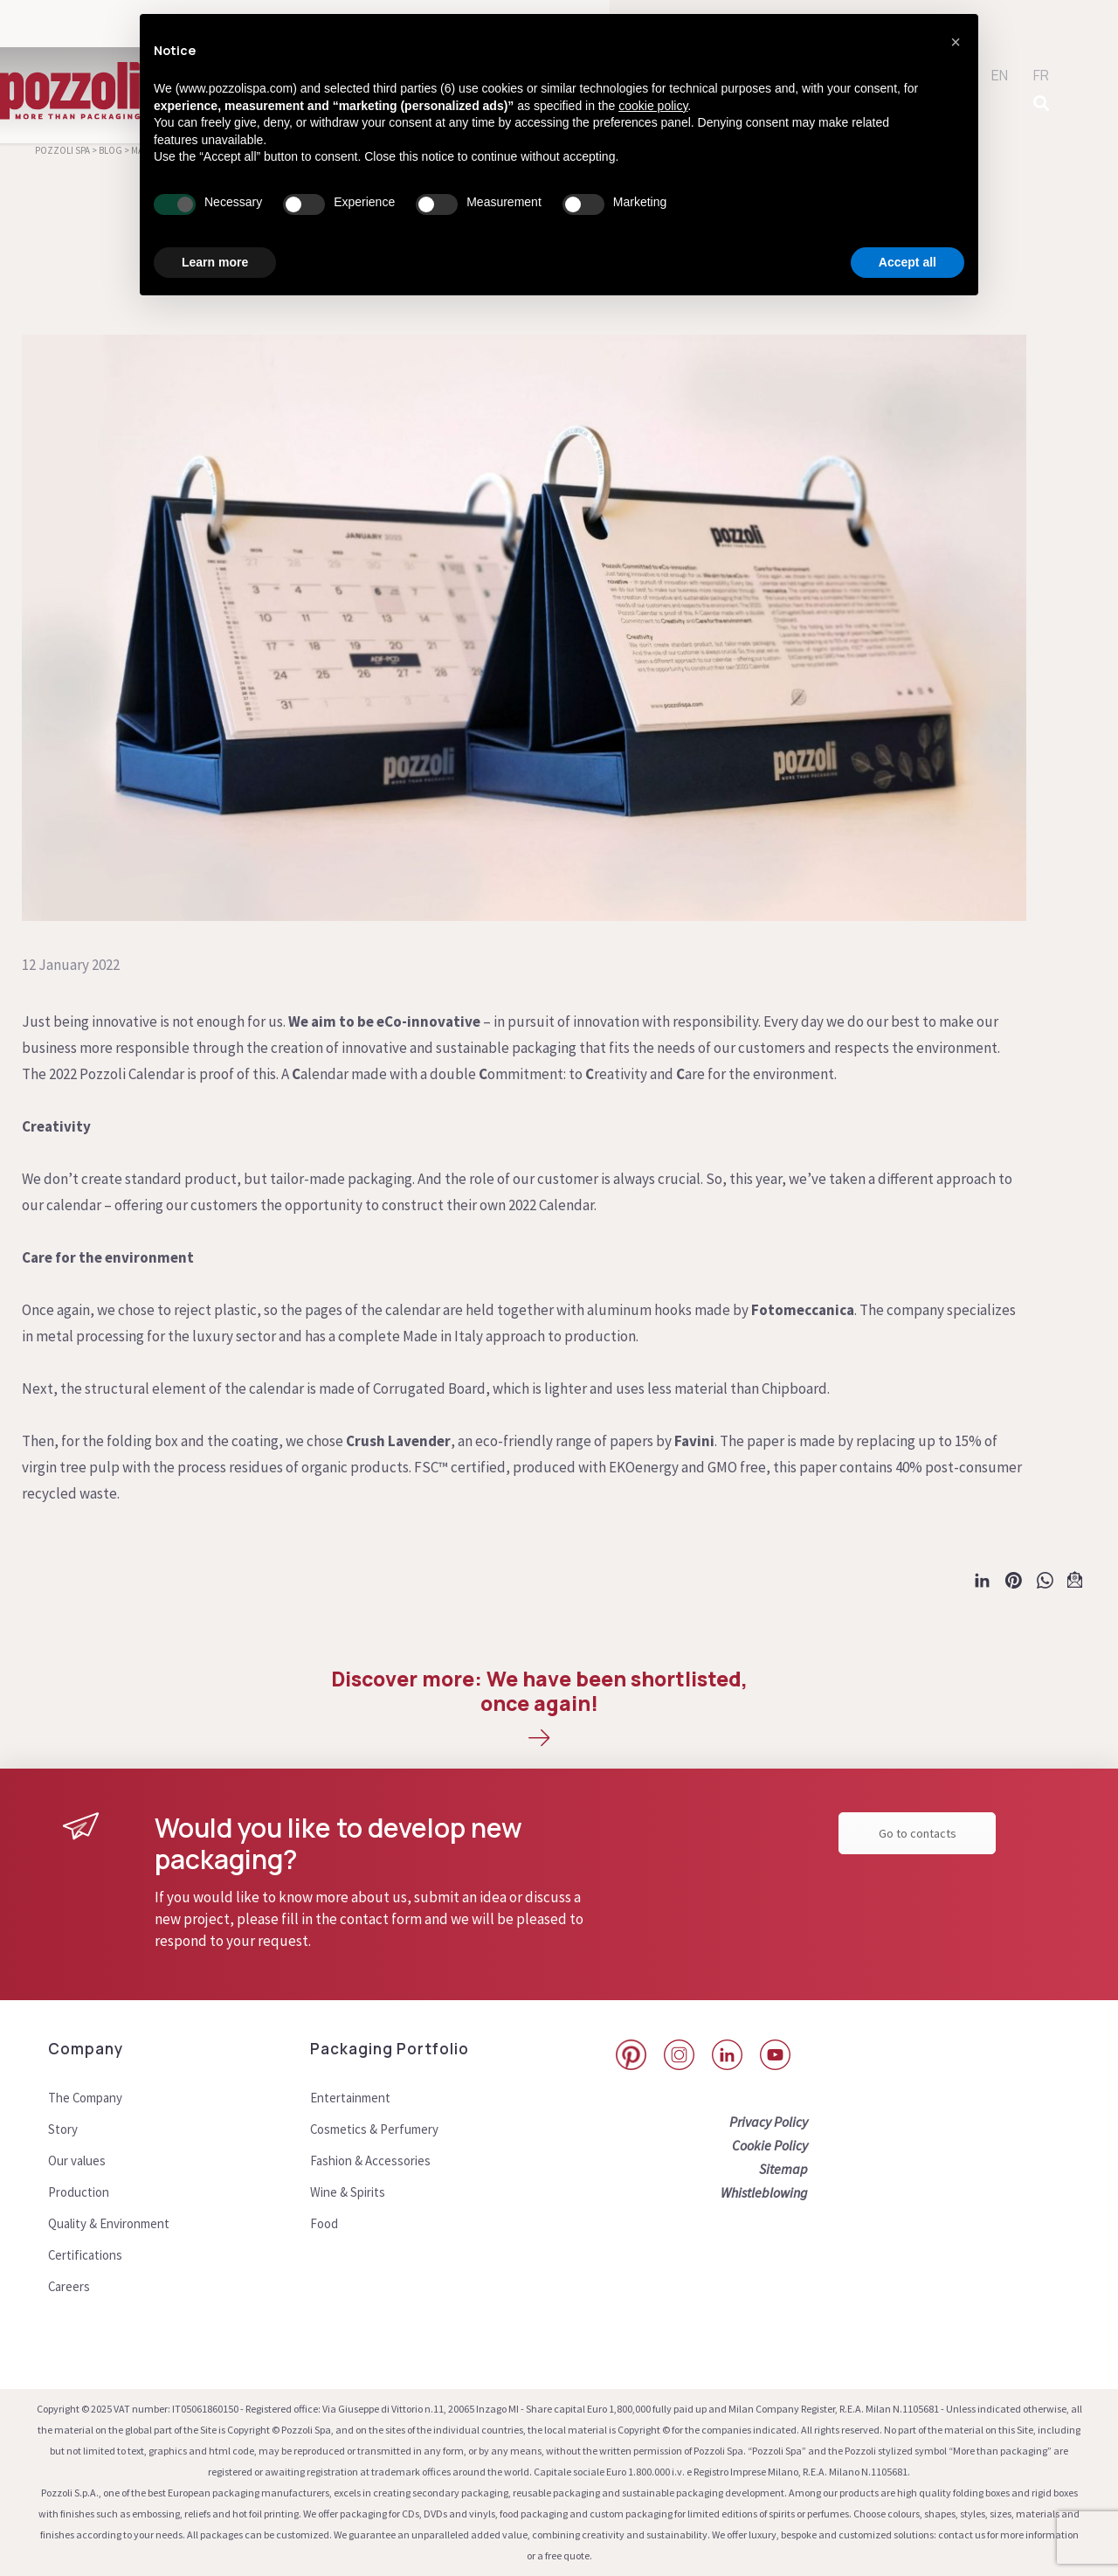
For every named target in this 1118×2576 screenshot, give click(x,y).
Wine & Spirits (351, 2191)
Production (81, 2191)
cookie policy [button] (652, 106)
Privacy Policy (768, 2121)
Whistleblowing (764, 2192)
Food (325, 2223)
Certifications (89, 2254)
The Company (89, 2097)
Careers (70, 2286)
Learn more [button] (215, 262)
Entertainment (356, 2097)
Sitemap (783, 2169)
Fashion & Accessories (374, 2160)
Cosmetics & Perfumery (380, 2128)
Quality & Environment (116, 2223)
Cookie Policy (770, 2145)
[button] (956, 42)
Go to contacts (917, 1833)
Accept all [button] (907, 262)
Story (64, 2128)
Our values (79, 2160)
